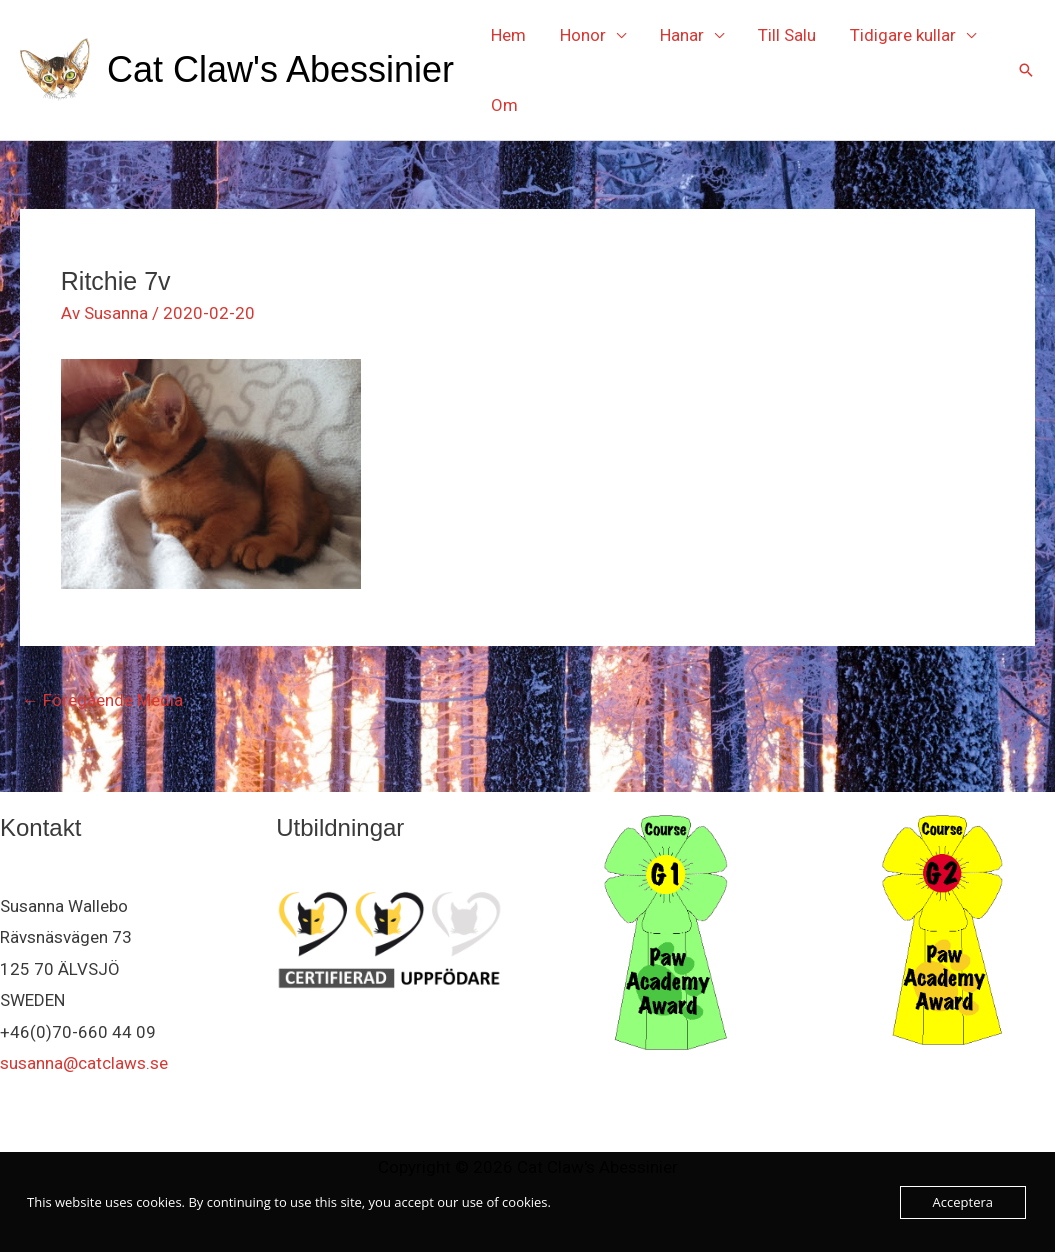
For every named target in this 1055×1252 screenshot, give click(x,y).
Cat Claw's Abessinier (280, 69)
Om (504, 105)
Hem (508, 35)
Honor (583, 35)
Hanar (682, 35)
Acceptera (963, 1202)
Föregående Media (102, 700)
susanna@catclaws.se (84, 1063)
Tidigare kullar (903, 35)
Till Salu (787, 35)
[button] (1026, 70)
